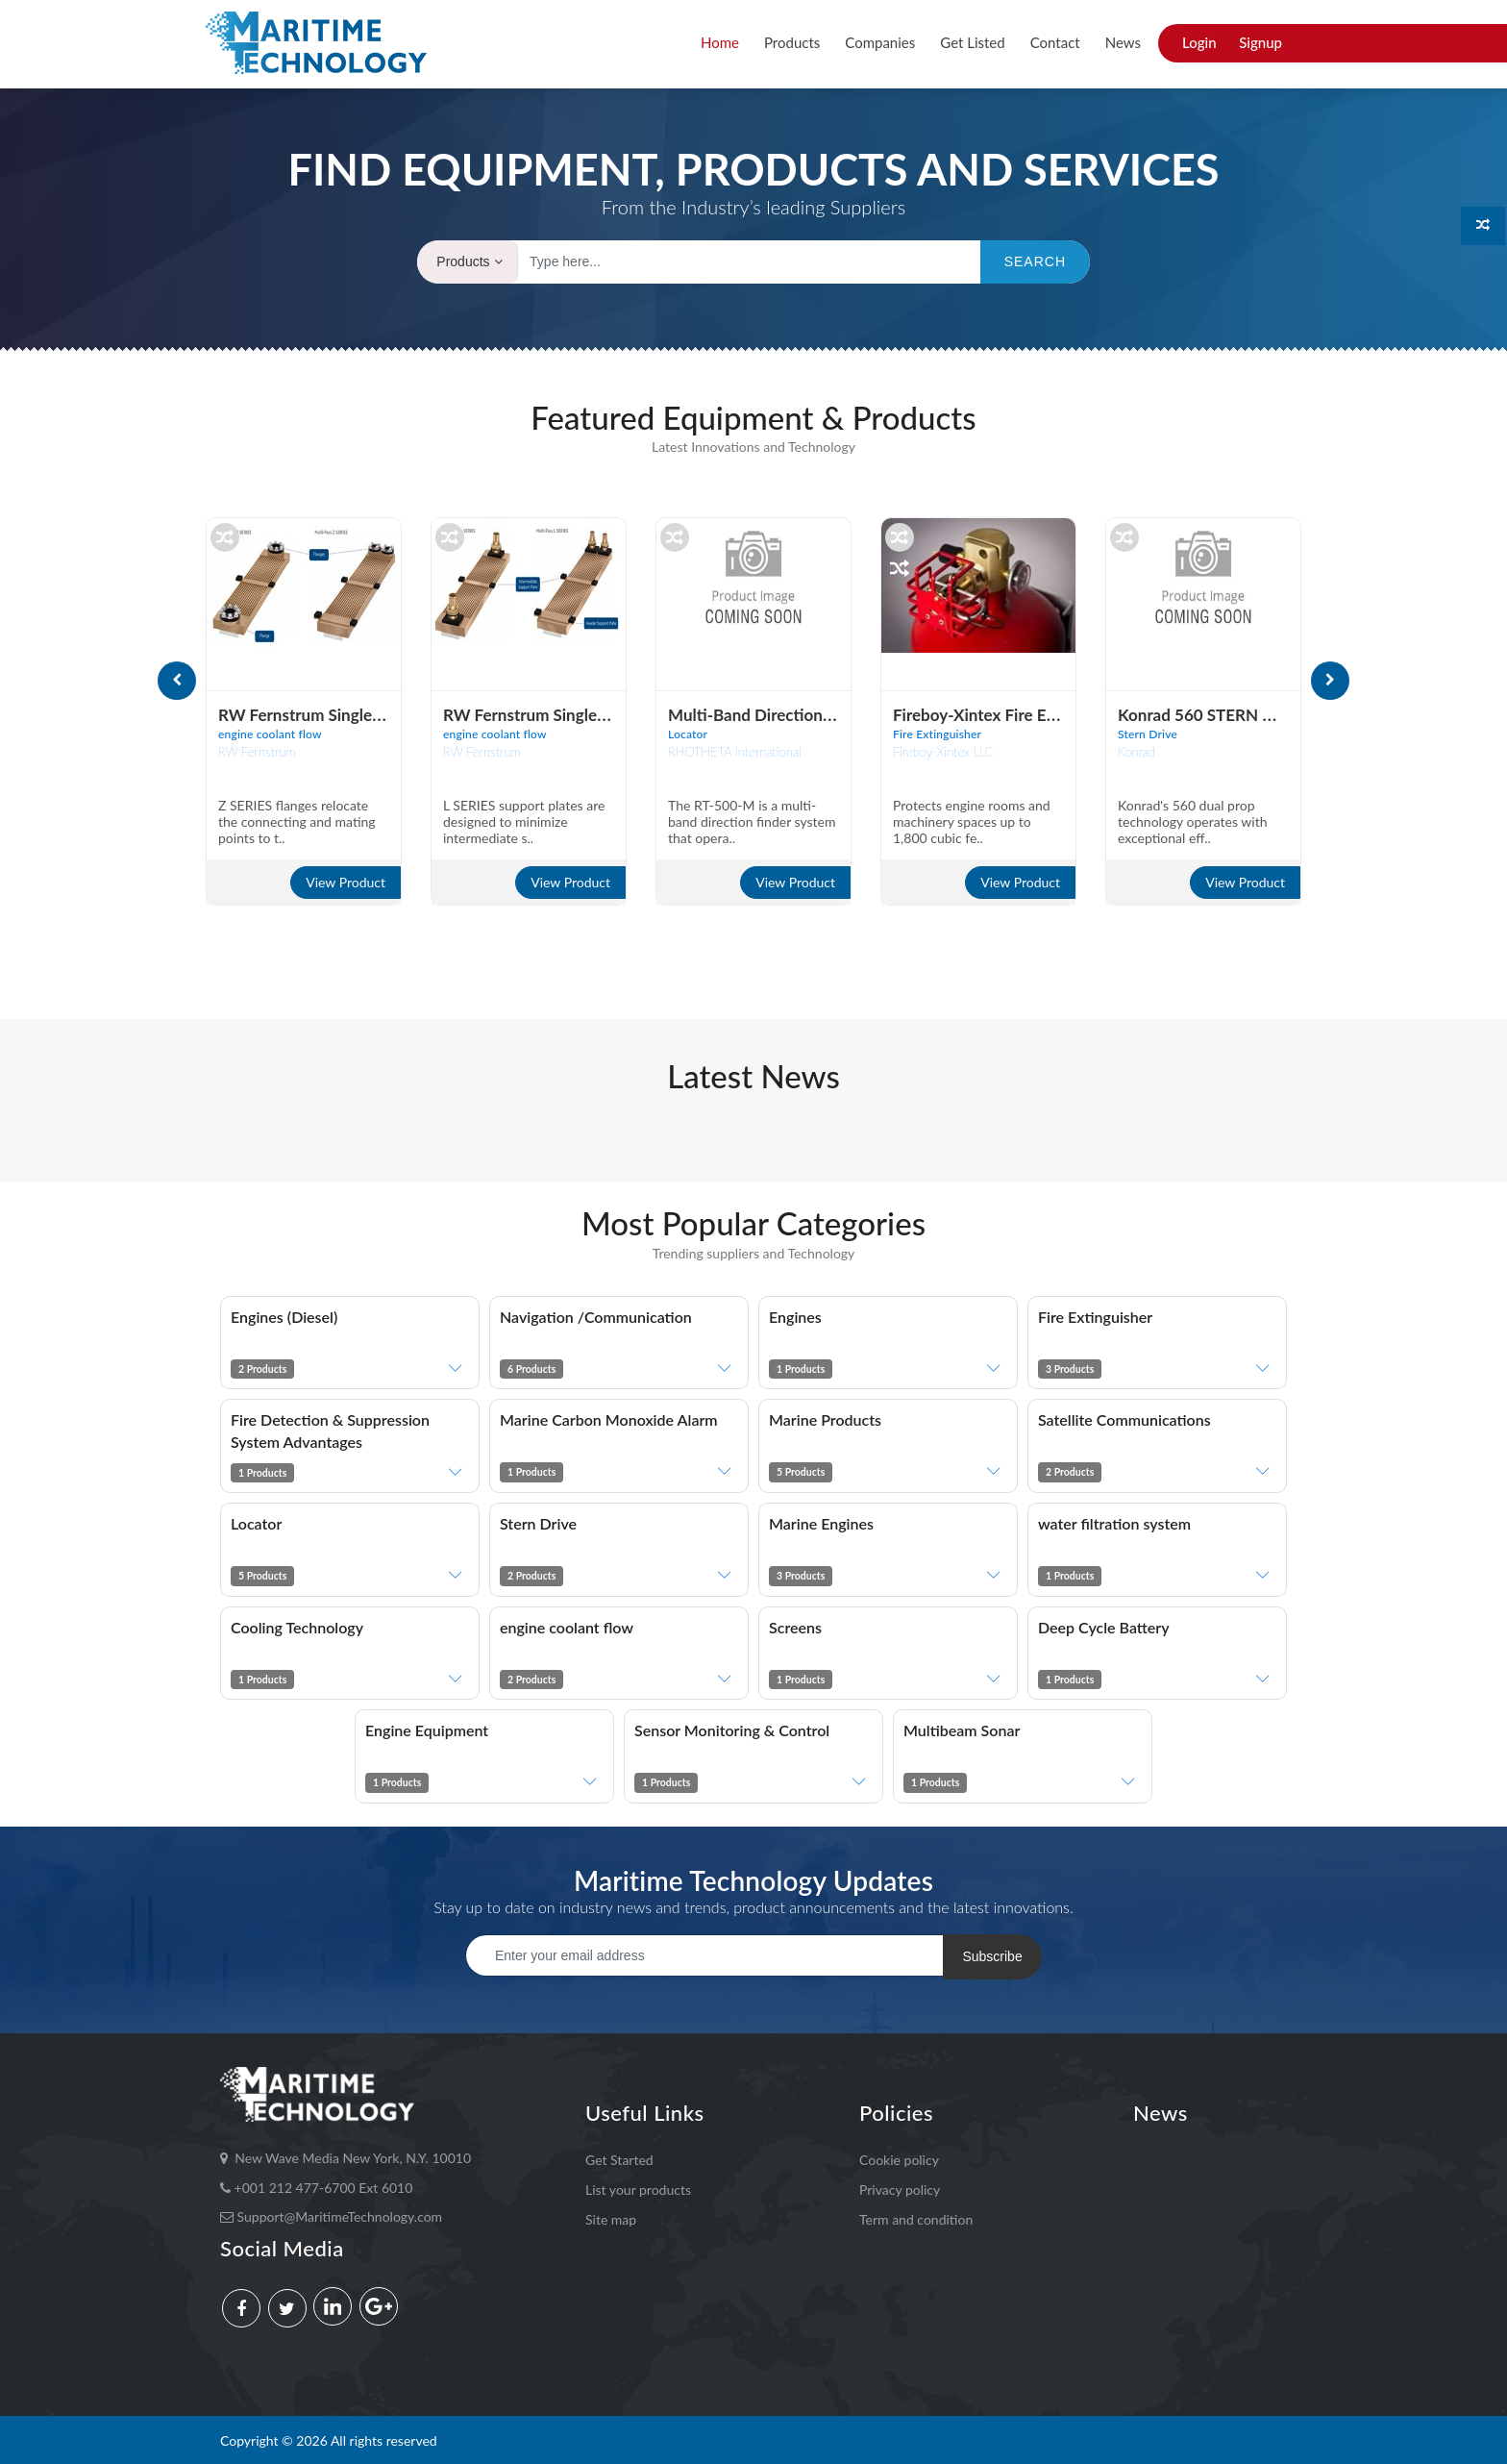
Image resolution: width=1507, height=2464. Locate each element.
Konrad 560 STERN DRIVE (1214, 715)
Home (720, 42)
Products (792, 42)
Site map (610, 2216)
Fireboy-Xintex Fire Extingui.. (998, 715)
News (1123, 42)
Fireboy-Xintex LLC (943, 751)
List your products (638, 2186)
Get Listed (972, 42)
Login (1199, 42)
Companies (880, 42)
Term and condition (916, 2216)
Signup (1260, 42)
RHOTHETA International (735, 751)
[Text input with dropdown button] (755, 262)
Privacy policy (899, 2186)
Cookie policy (899, 2157)
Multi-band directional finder (776, 715)
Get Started (619, 2157)
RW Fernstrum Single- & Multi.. (331, 715)
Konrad (1136, 751)
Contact (1055, 42)
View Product (345, 882)
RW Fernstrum (257, 751)
